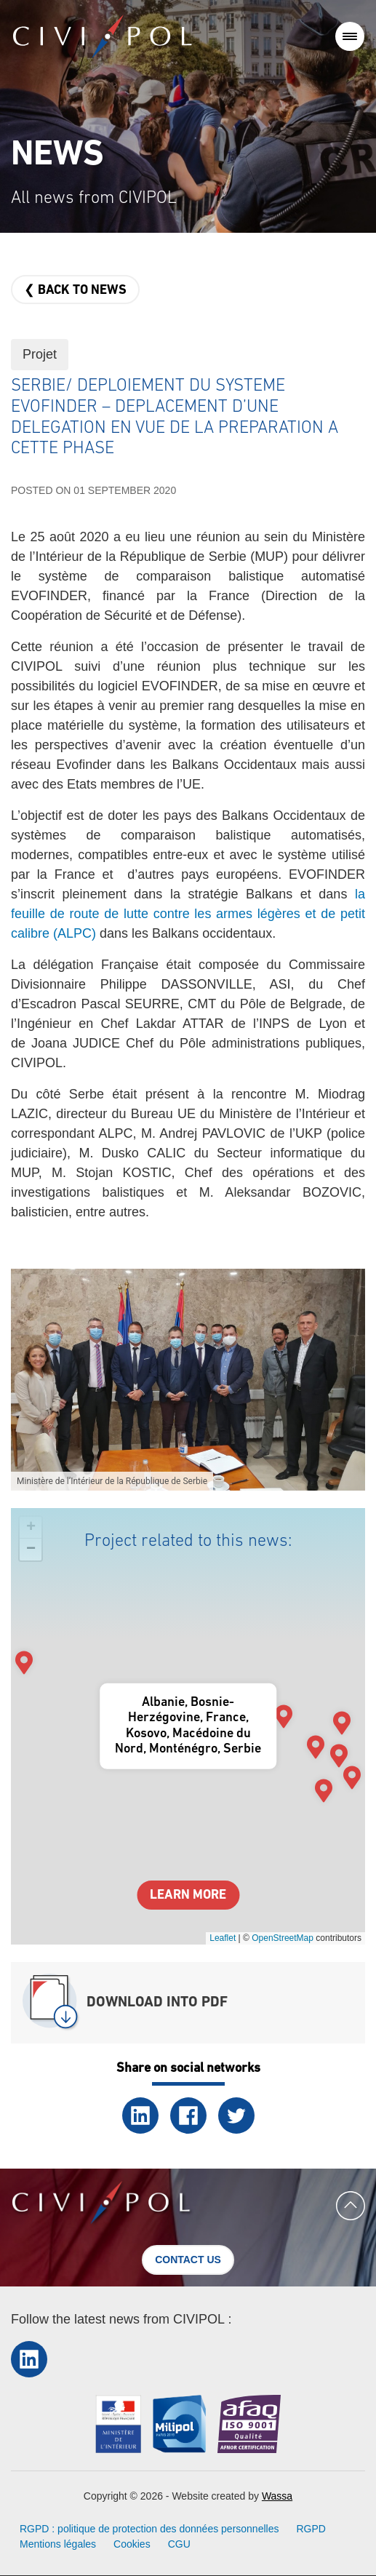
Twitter (236, 2115)
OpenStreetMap (282, 1938)
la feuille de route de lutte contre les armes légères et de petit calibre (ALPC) (188, 914)
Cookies (132, 2544)
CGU (179, 2544)
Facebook (188, 2115)
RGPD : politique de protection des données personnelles (149, 2529)
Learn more (188, 1895)
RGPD (310, 2529)
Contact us (188, 2259)
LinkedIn (140, 2115)
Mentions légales (58, 2544)
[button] (188, 1378)
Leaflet (222, 1938)
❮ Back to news (75, 291)
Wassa (277, 2496)
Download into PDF (157, 2002)
